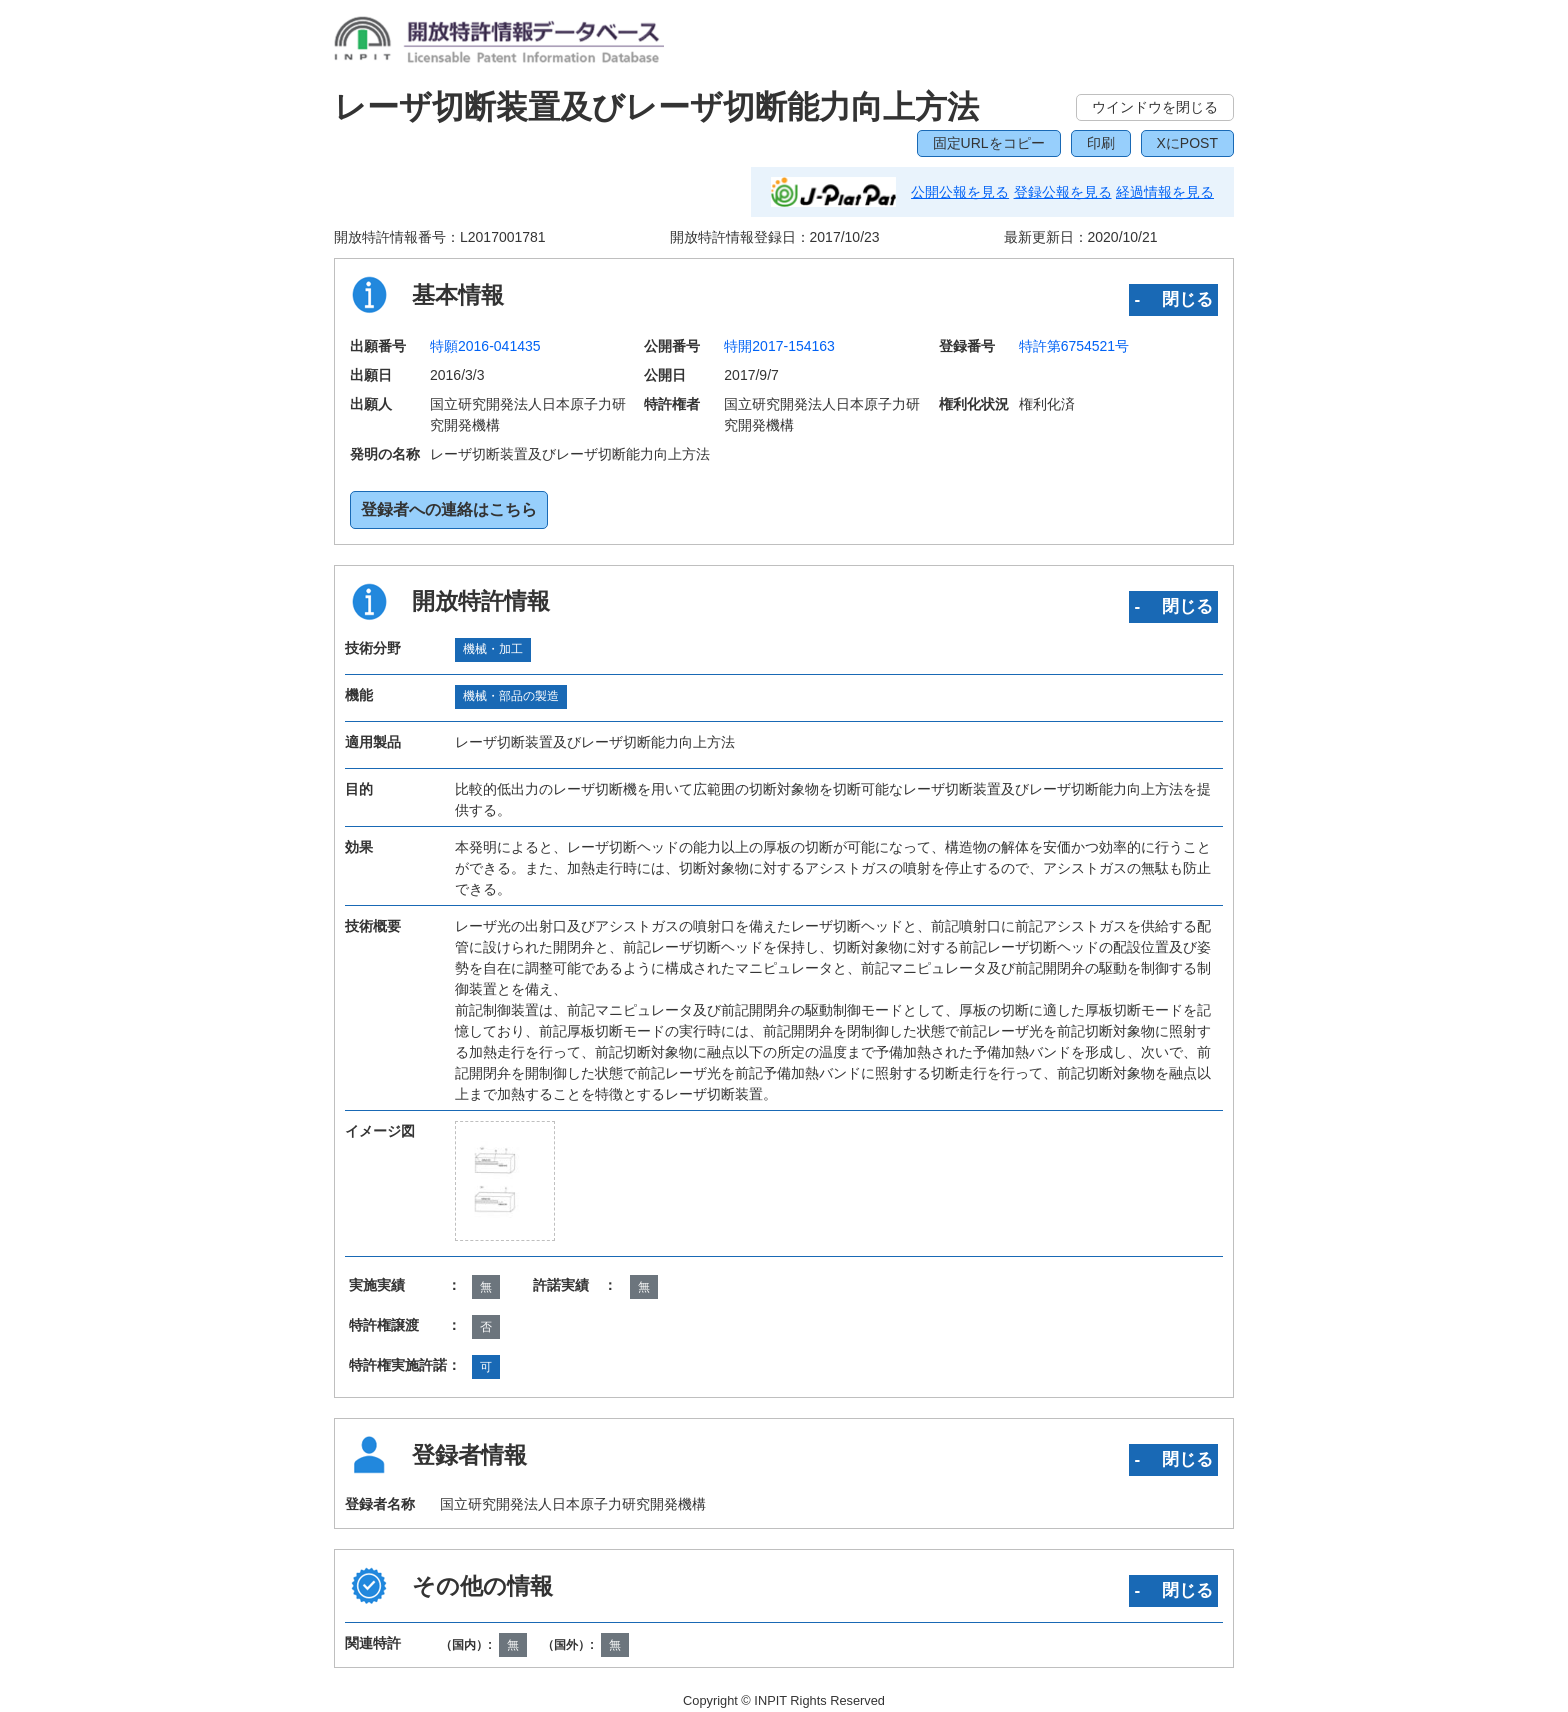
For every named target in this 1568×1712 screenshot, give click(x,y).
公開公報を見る (960, 192)
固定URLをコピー (989, 143)
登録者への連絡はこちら (449, 509)
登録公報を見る (1063, 192)
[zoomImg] (505, 1181)
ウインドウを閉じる (1155, 107)
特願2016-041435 (485, 346)
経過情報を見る (1165, 192)
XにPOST (1187, 143)
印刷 (1101, 143)
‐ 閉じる (1173, 299)
